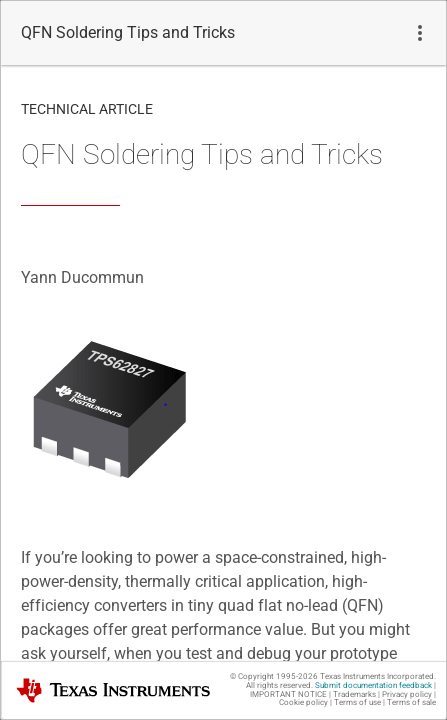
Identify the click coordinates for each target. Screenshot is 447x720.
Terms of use (357, 702)
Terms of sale (411, 702)
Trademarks (354, 694)
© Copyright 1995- (274, 676)
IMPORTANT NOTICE (288, 694)
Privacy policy (407, 694)
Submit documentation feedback (373, 685)
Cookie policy (303, 702)
